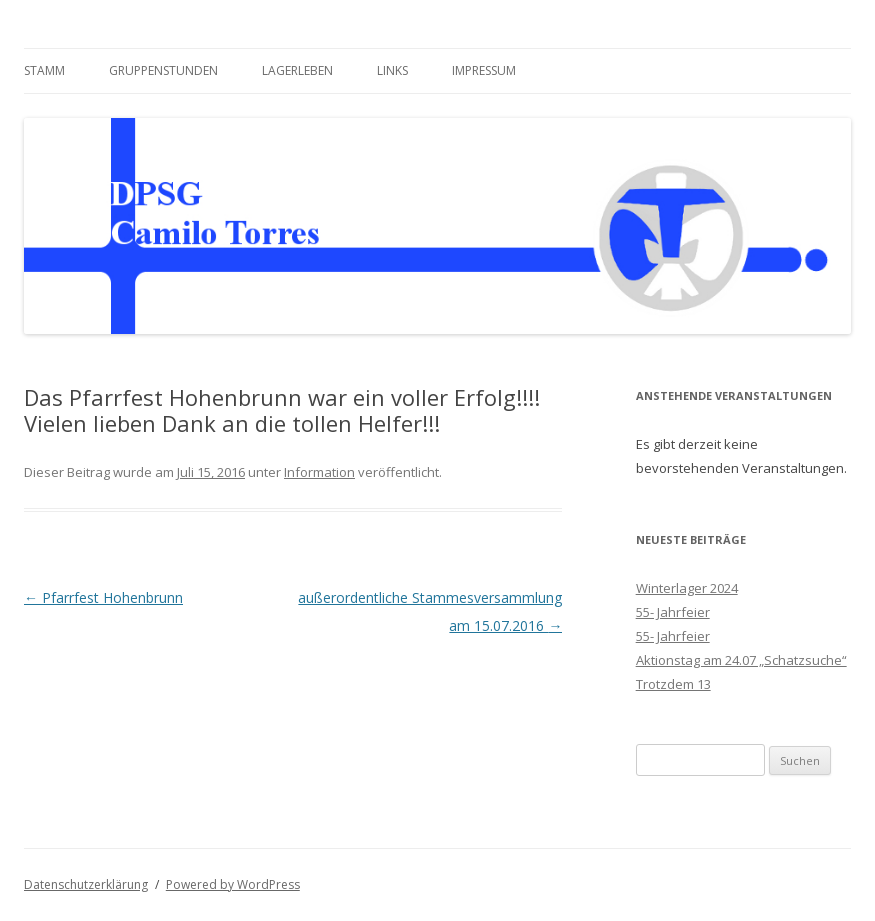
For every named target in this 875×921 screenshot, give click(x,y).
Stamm (44, 70)
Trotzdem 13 (673, 684)
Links (392, 70)
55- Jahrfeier (673, 612)
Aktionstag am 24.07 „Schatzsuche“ (741, 660)
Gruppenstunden (163, 70)
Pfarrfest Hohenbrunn (103, 597)
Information (319, 472)
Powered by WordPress (233, 884)
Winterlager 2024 (687, 588)
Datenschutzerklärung (86, 884)
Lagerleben (297, 70)
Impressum (484, 70)
